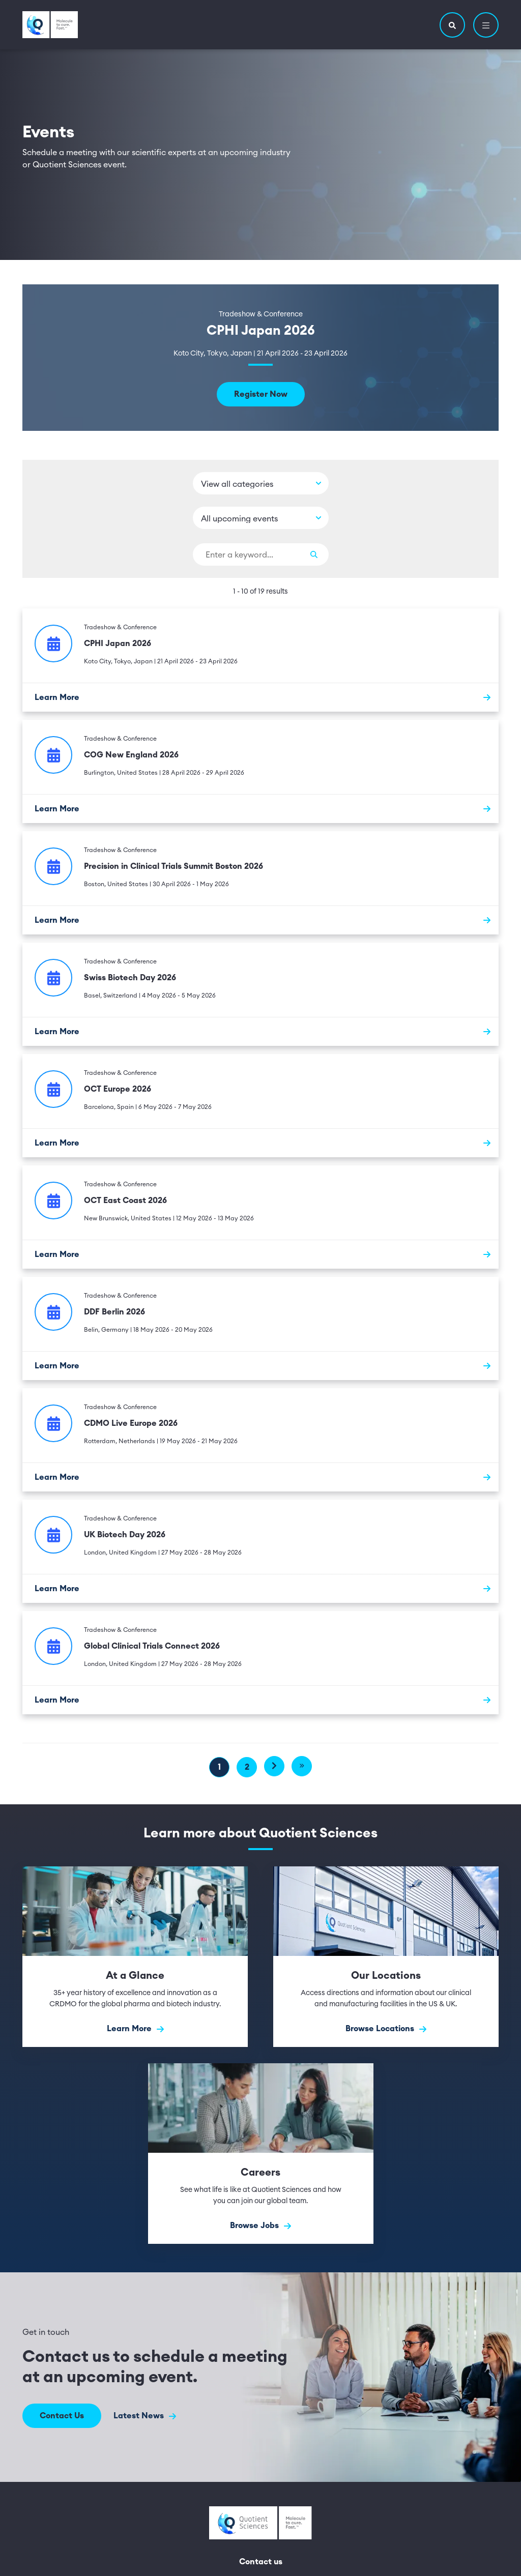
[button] (452, 25)
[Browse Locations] (386, 1956)
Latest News (144, 2416)
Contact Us (62, 2416)
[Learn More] (260, 697)
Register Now (260, 394)
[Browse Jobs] (260, 2153)
